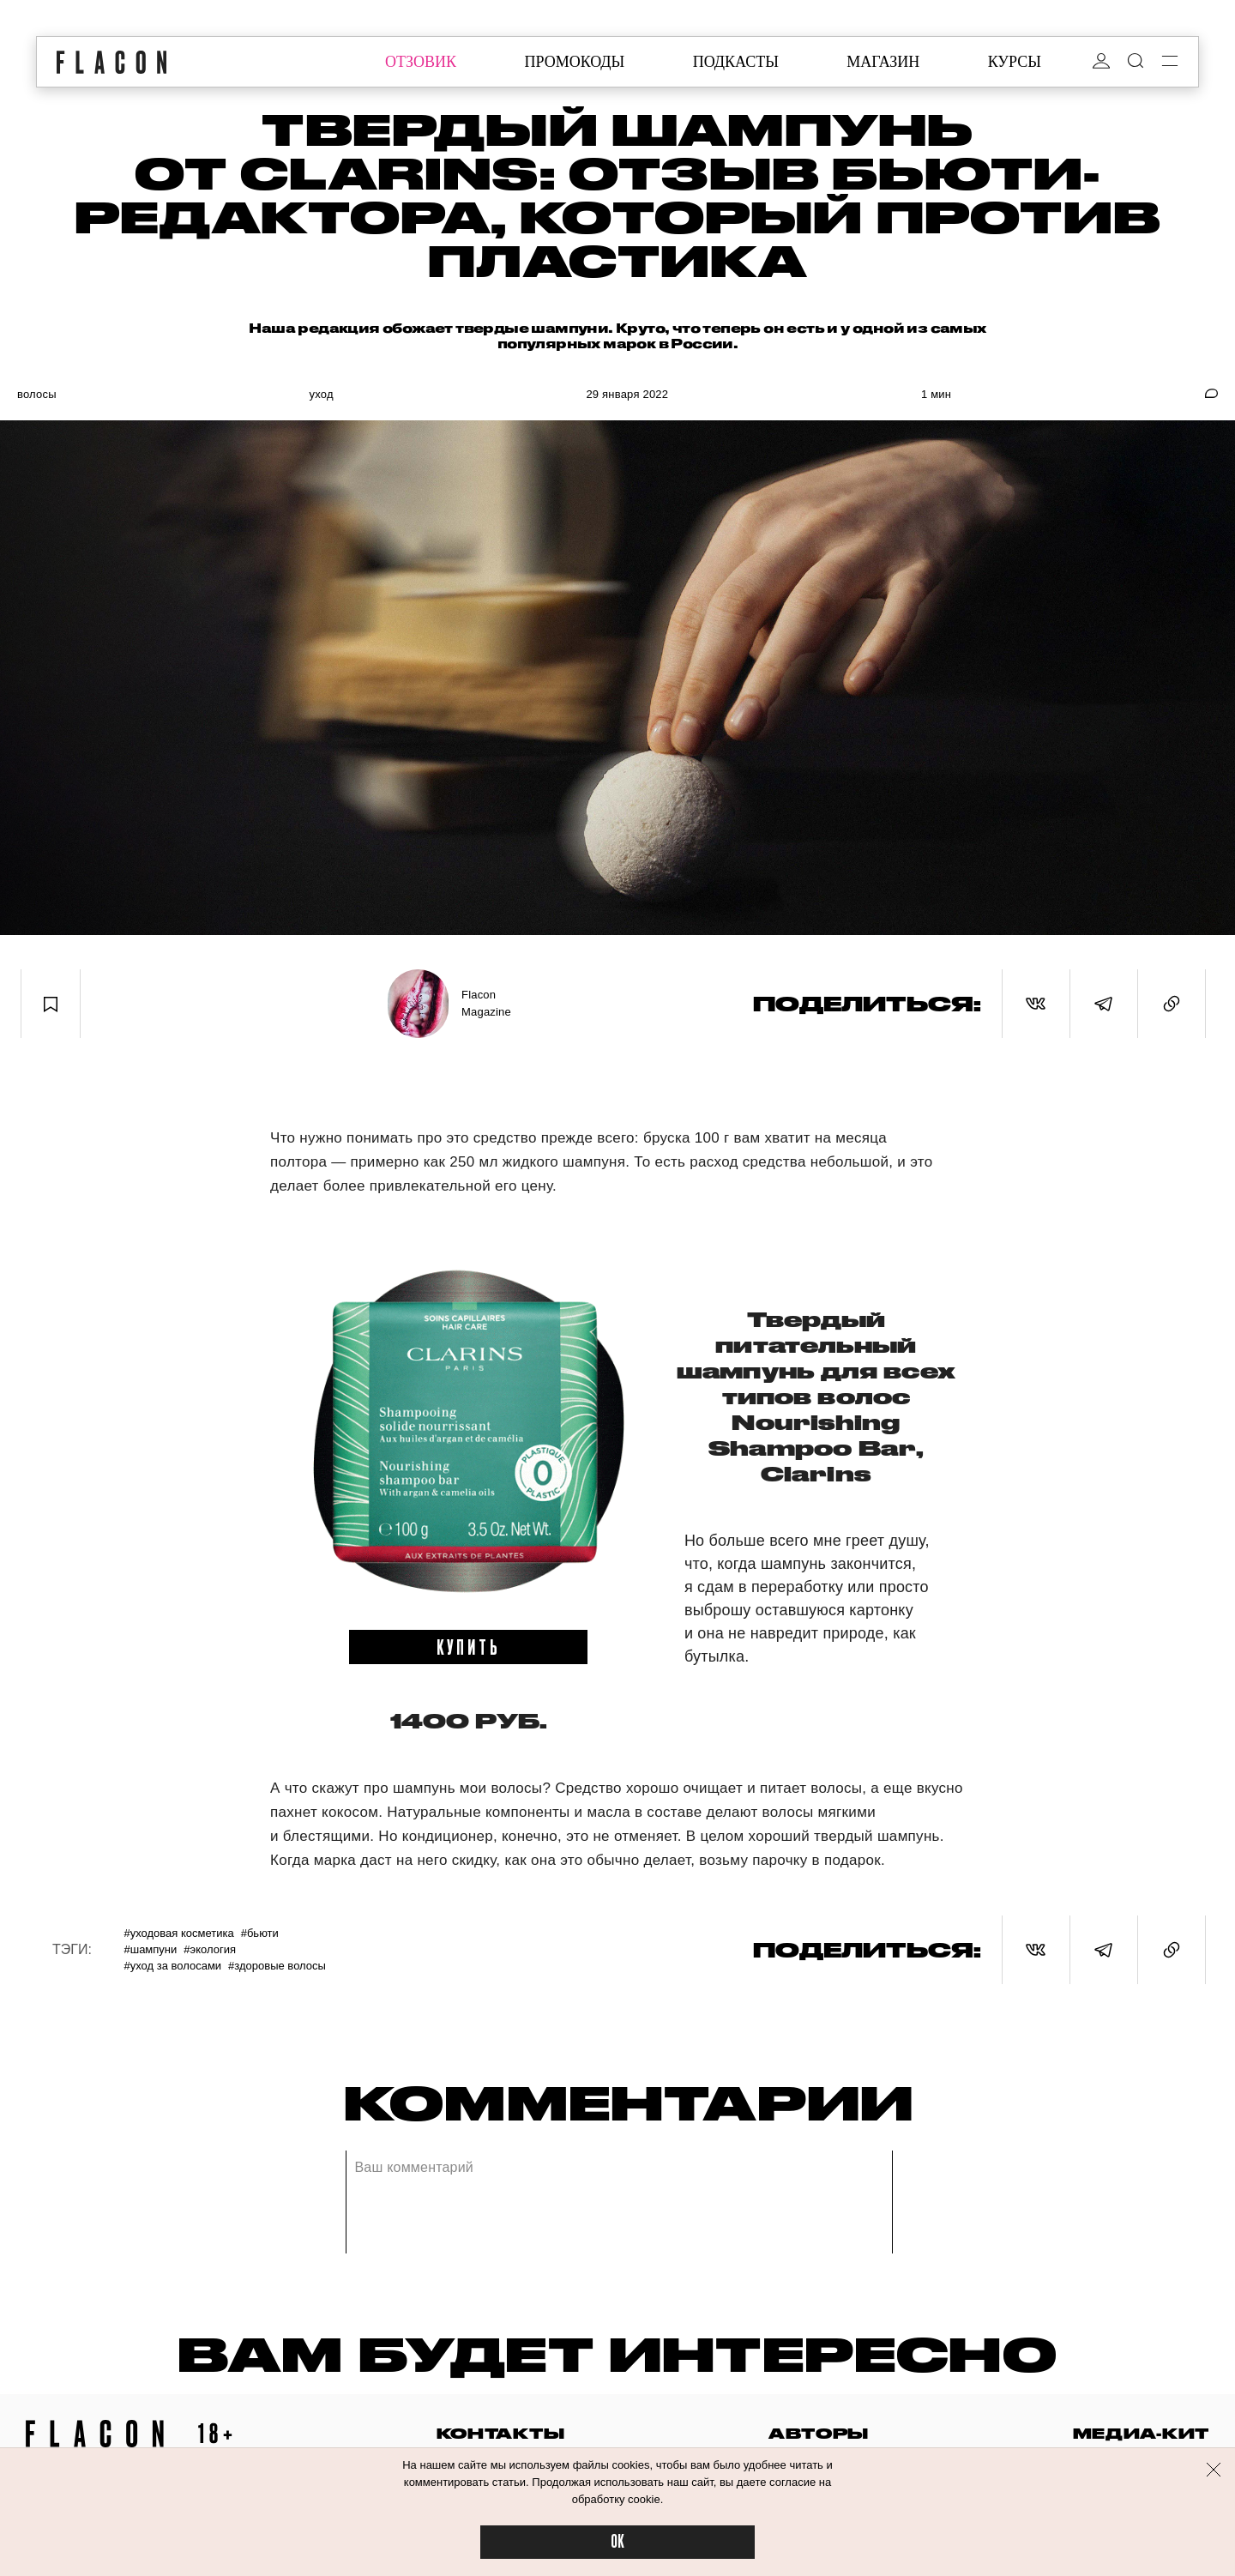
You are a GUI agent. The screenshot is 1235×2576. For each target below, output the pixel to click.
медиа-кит (1141, 2433)
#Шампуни (150, 1949)
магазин (882, 61)
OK (617, 2542)
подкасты (736, 61)
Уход (321, 394)
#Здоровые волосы (277, 1965)
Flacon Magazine (486, 1003)
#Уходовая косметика (178, 1933)
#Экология (210, 1949)
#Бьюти (260, 1933)
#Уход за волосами (172, 1965)
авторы (818, 2433)
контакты (501, 2433)
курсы (1014, 61)
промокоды (574, 61)
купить (469, 1646)
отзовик (420, 61)
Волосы (37, 394)
